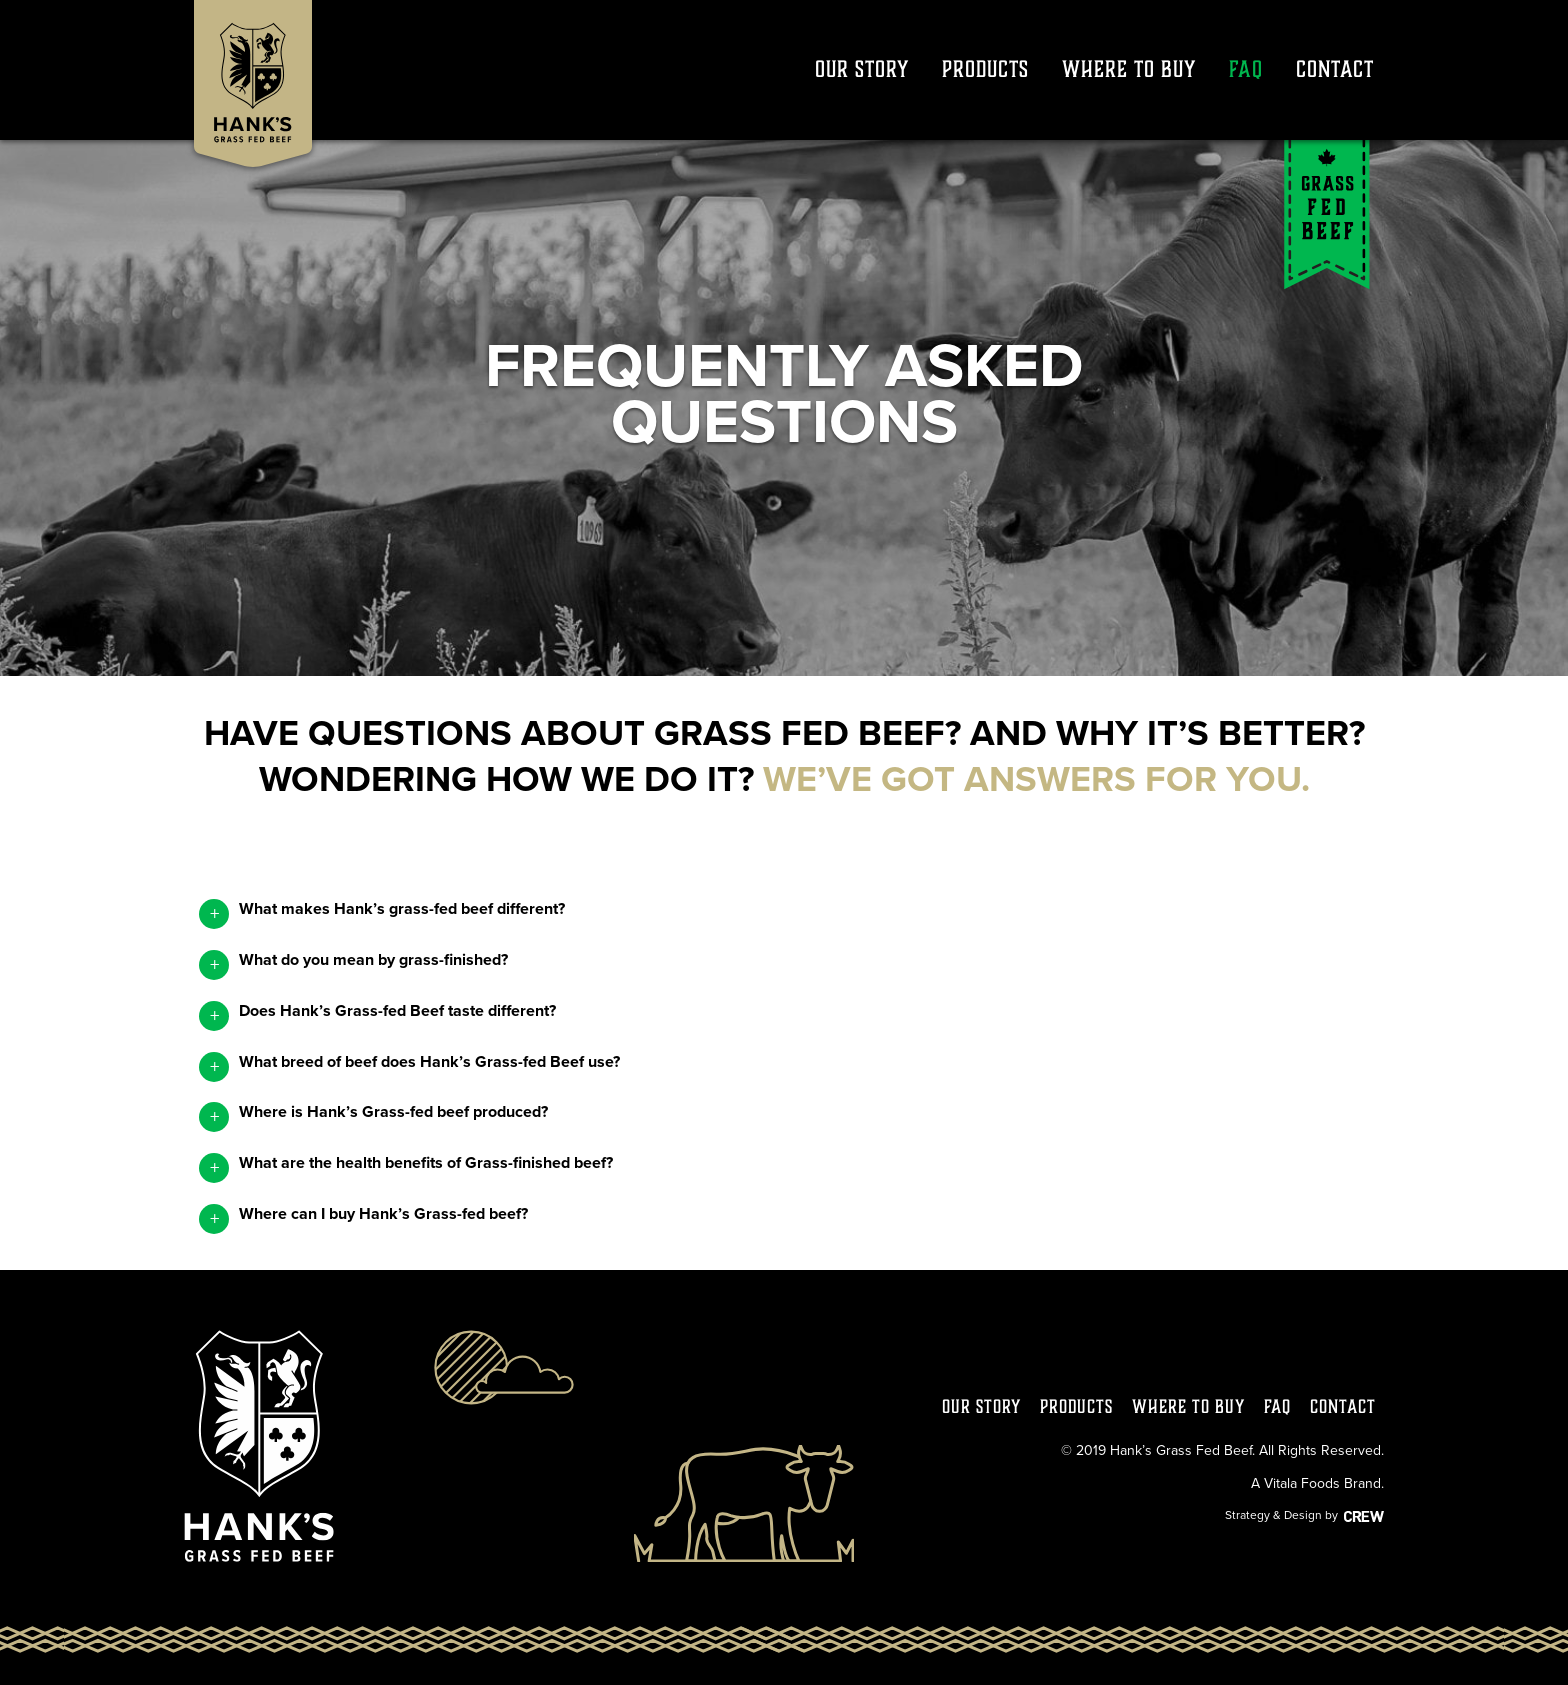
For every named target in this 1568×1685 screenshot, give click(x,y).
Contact (1335, 69)
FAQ (1246, 69)
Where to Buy (1129, 69)
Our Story (862, 69)
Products (985, 69)
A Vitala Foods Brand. (1317, 1483)
